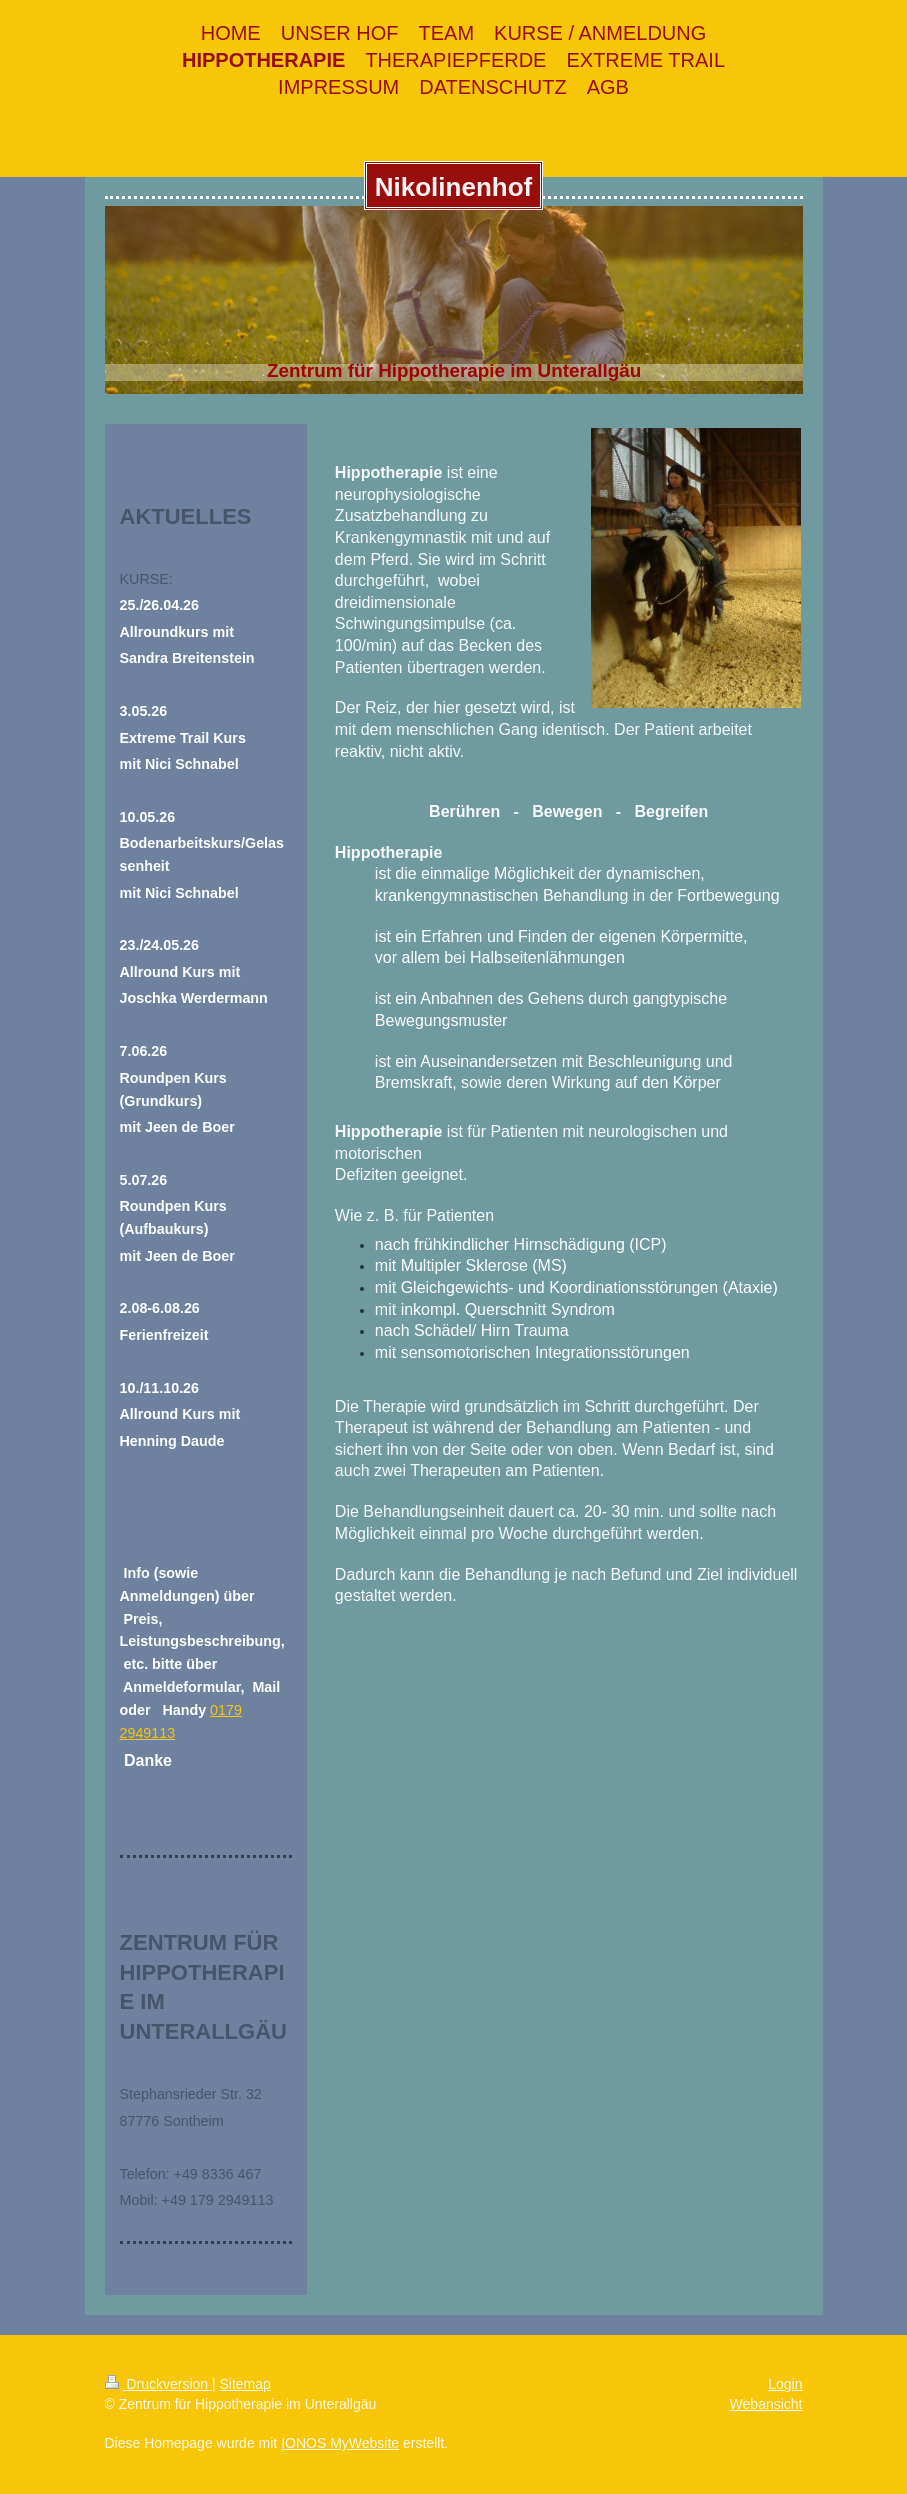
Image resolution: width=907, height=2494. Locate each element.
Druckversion (158, 2384)
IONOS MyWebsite (340, 2443)
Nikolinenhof (453, 187)
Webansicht (766, 2404)
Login (785, 2384)
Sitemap (245, 2384)
